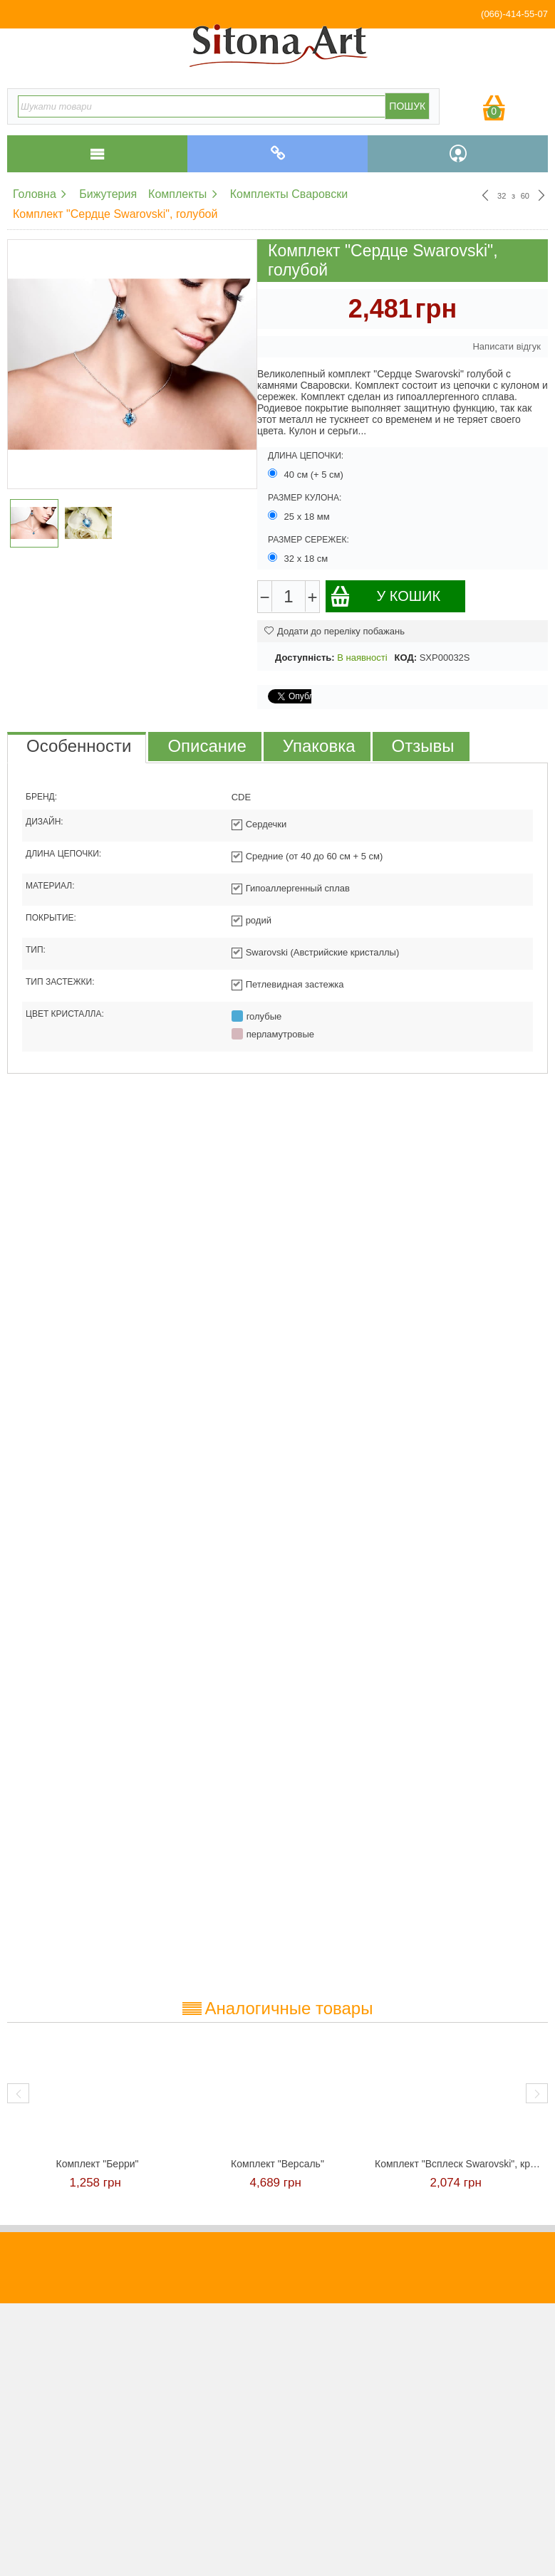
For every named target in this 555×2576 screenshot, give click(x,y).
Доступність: (305, 657)
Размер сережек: (308, 540)
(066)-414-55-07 (514, 14)
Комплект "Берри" (97, 2163)
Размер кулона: (304, 498)
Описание (206, 745)
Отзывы (423, 745)
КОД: (406, 657)
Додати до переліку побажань (334, 631)
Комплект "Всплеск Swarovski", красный (458, 2163)
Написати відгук (506, 346)
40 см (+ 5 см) (307, 474)
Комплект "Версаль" (277, 2163)
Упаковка (319, 745)
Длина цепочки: (305, 456)
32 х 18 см (299, 558)
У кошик (385, 596)
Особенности (78, 745)
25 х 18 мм (300, 516)
